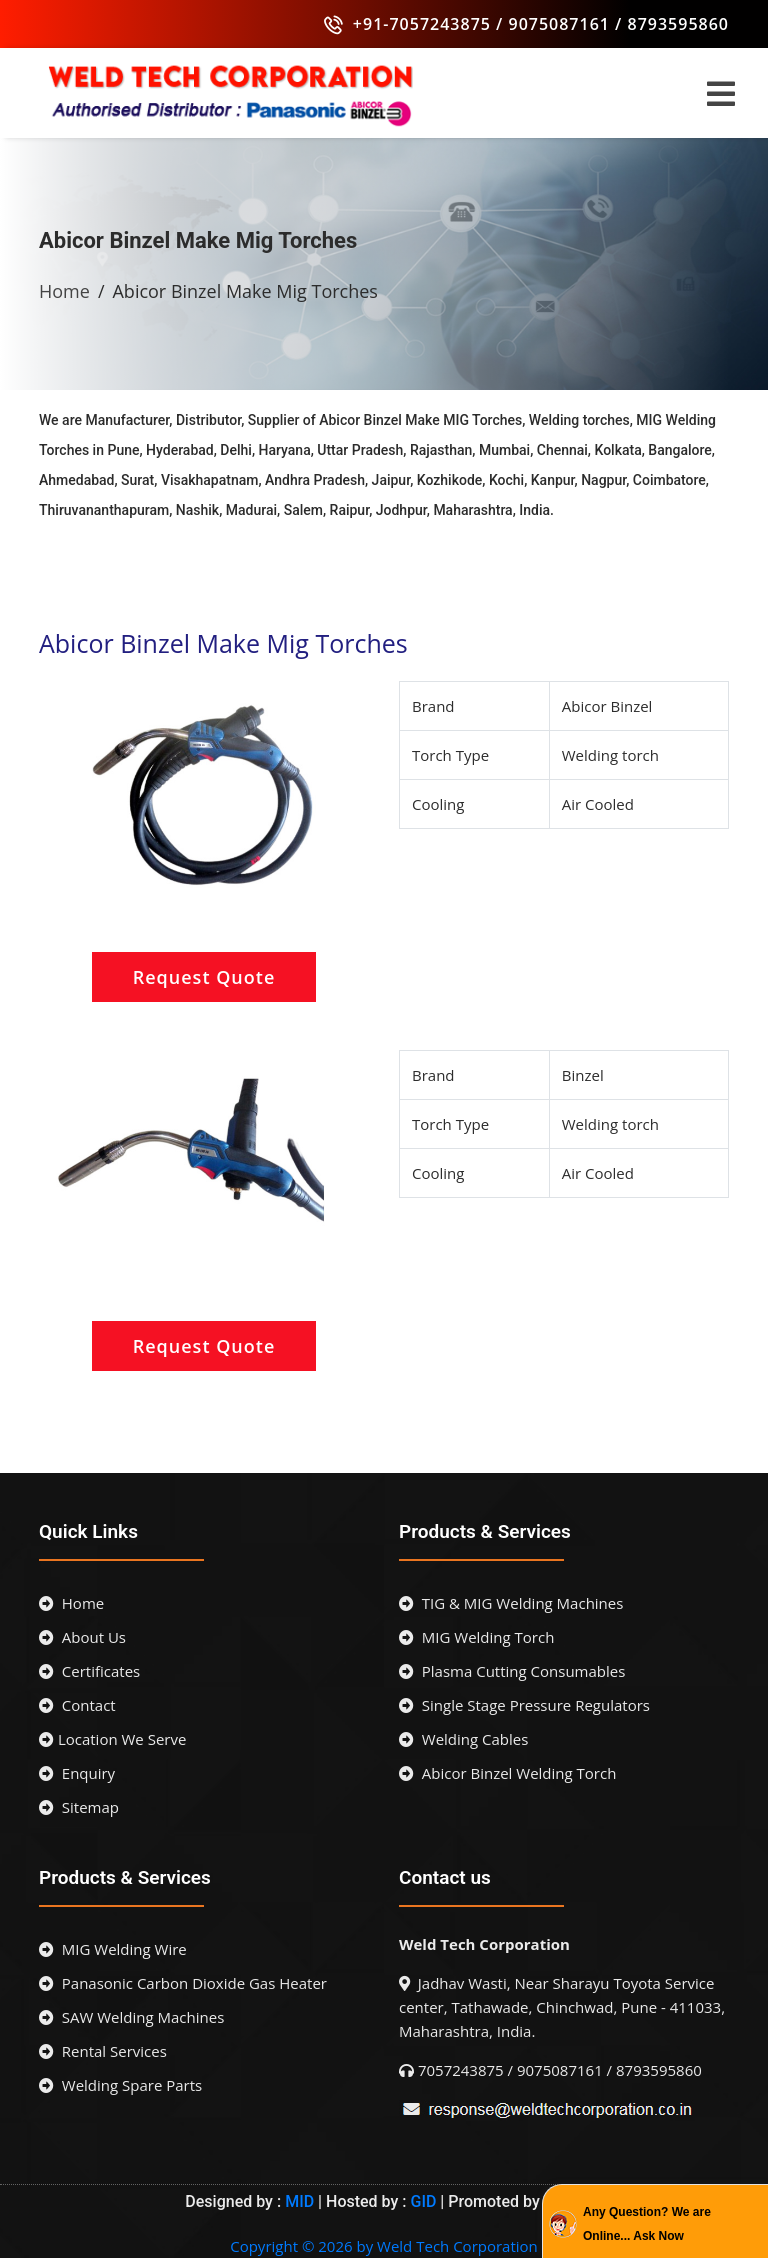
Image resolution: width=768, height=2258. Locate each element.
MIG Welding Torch (476, 1637)
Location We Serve (112, 1739)
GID (424, 2201)
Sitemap (79, 1807)
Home (64, 291)
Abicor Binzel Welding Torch (507, 1773)
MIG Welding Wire (113, 1949)
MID (297, 2201)
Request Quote (204, 977)
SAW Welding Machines (131, 2017)
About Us (82, 1637)
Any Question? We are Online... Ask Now (647, 2224)
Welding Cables (463, 1739)
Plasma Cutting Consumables (512, 1671)
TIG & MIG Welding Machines (511, 1603)
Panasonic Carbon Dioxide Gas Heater (183, 1983)
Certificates (89, 1671)
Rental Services (103, 2051)
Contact (77, 1705)
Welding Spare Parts (120, 2085)
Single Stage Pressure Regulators (524, 1705)
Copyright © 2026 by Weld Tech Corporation (384, 2246)
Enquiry (77, 1773)
